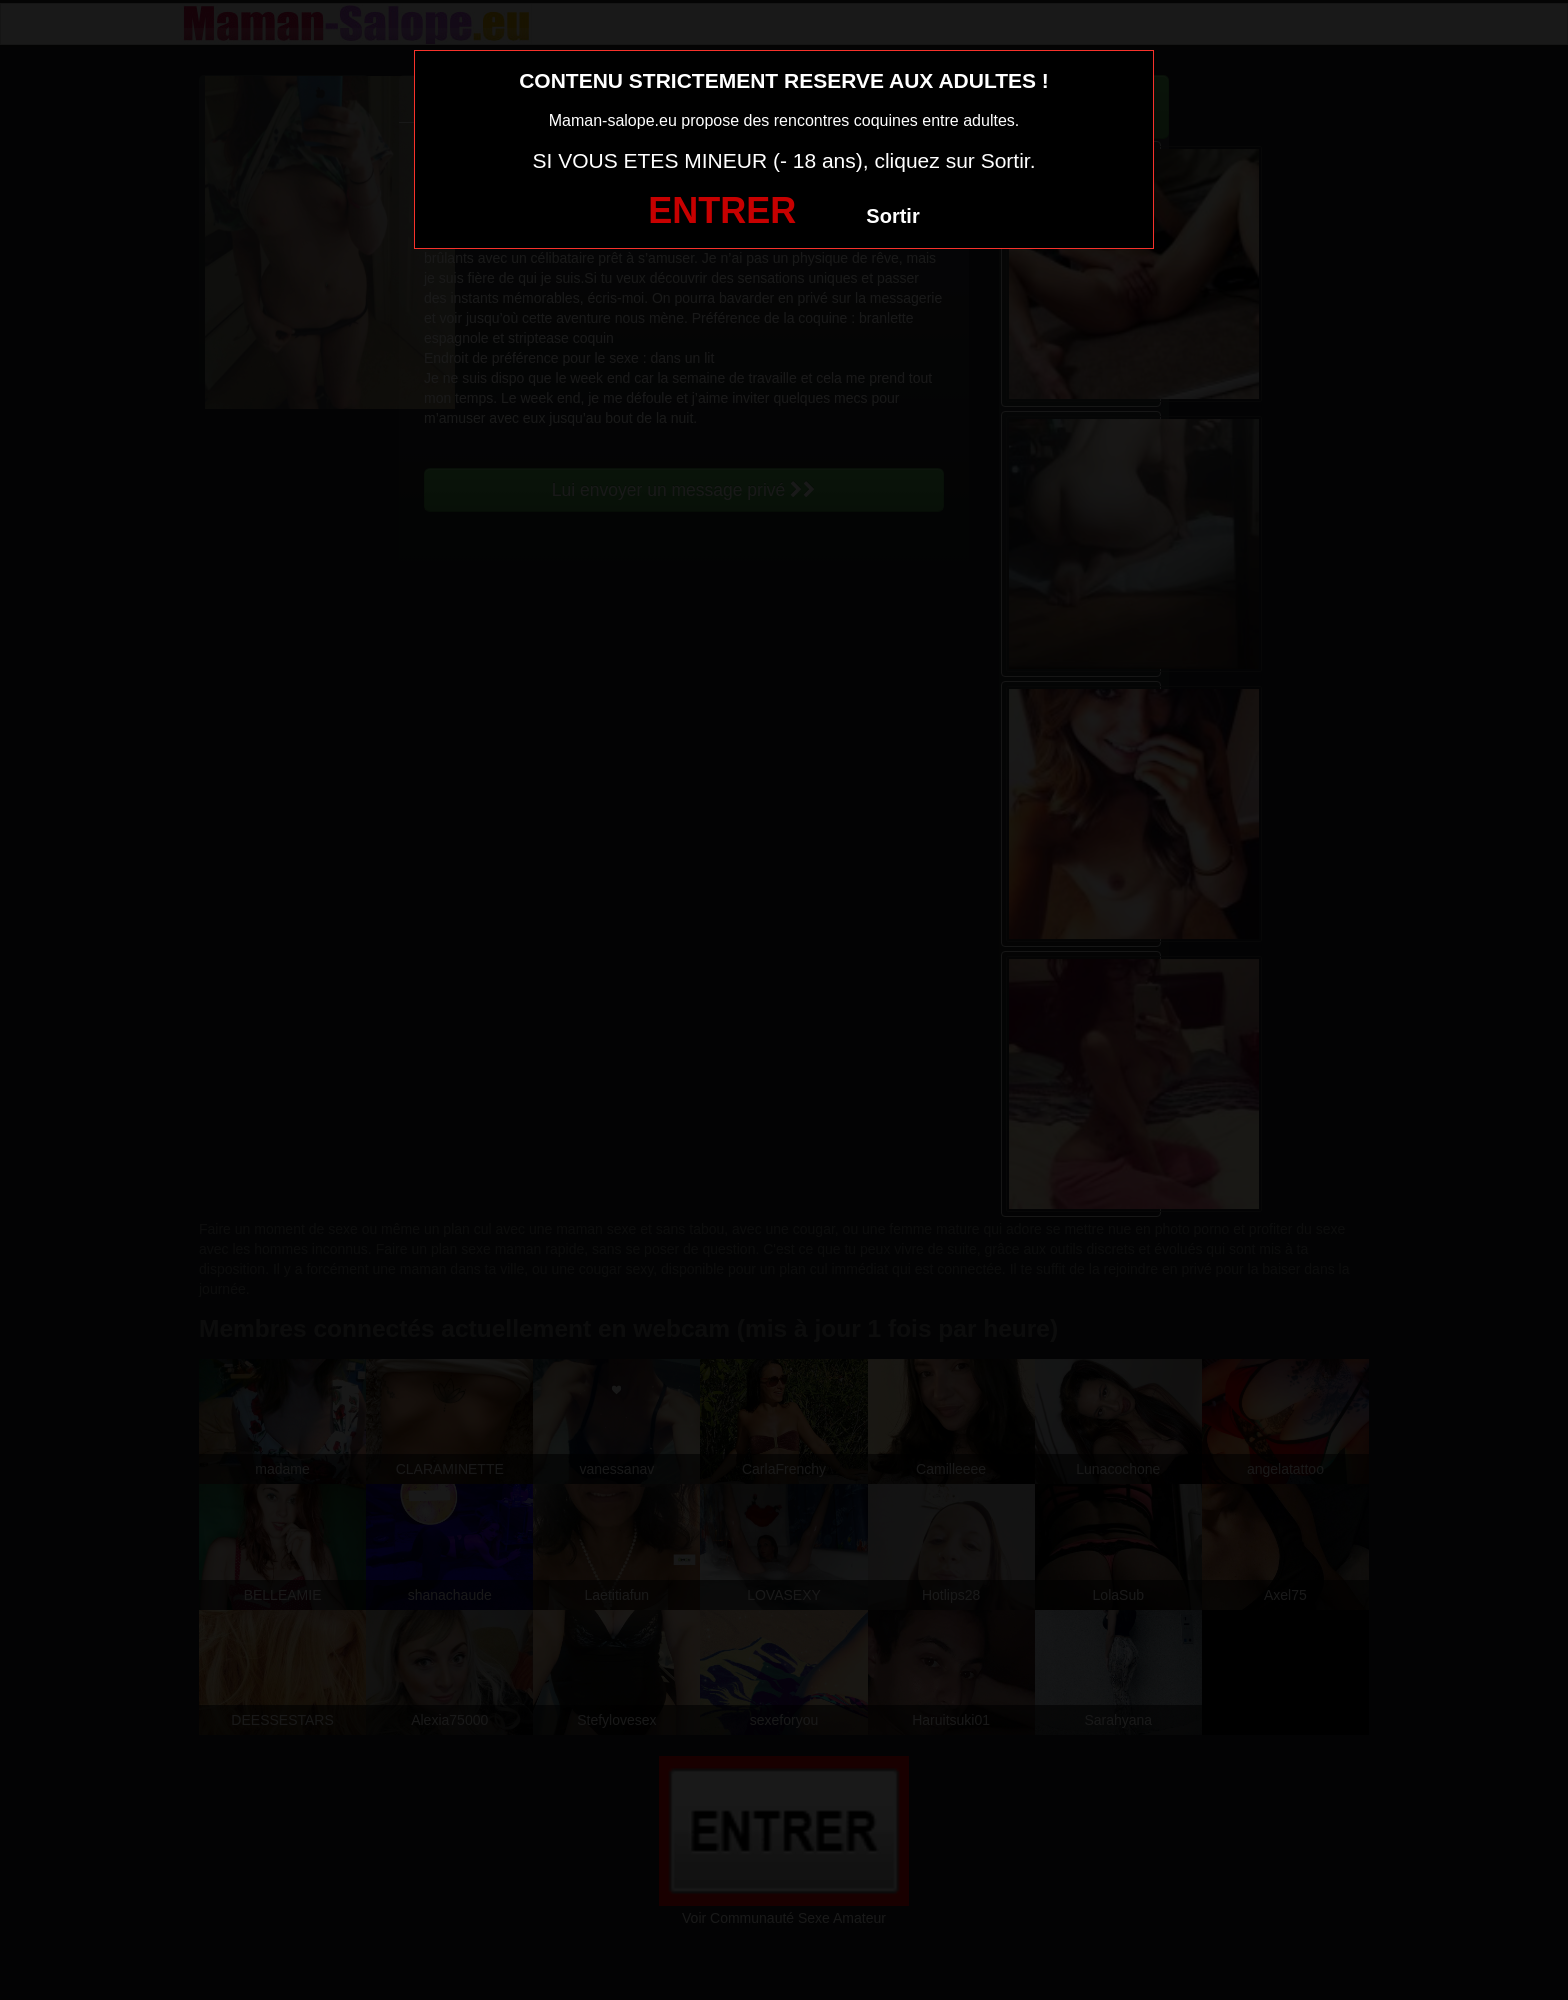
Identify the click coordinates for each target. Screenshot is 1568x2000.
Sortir (892, 216)
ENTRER (722, 210)
